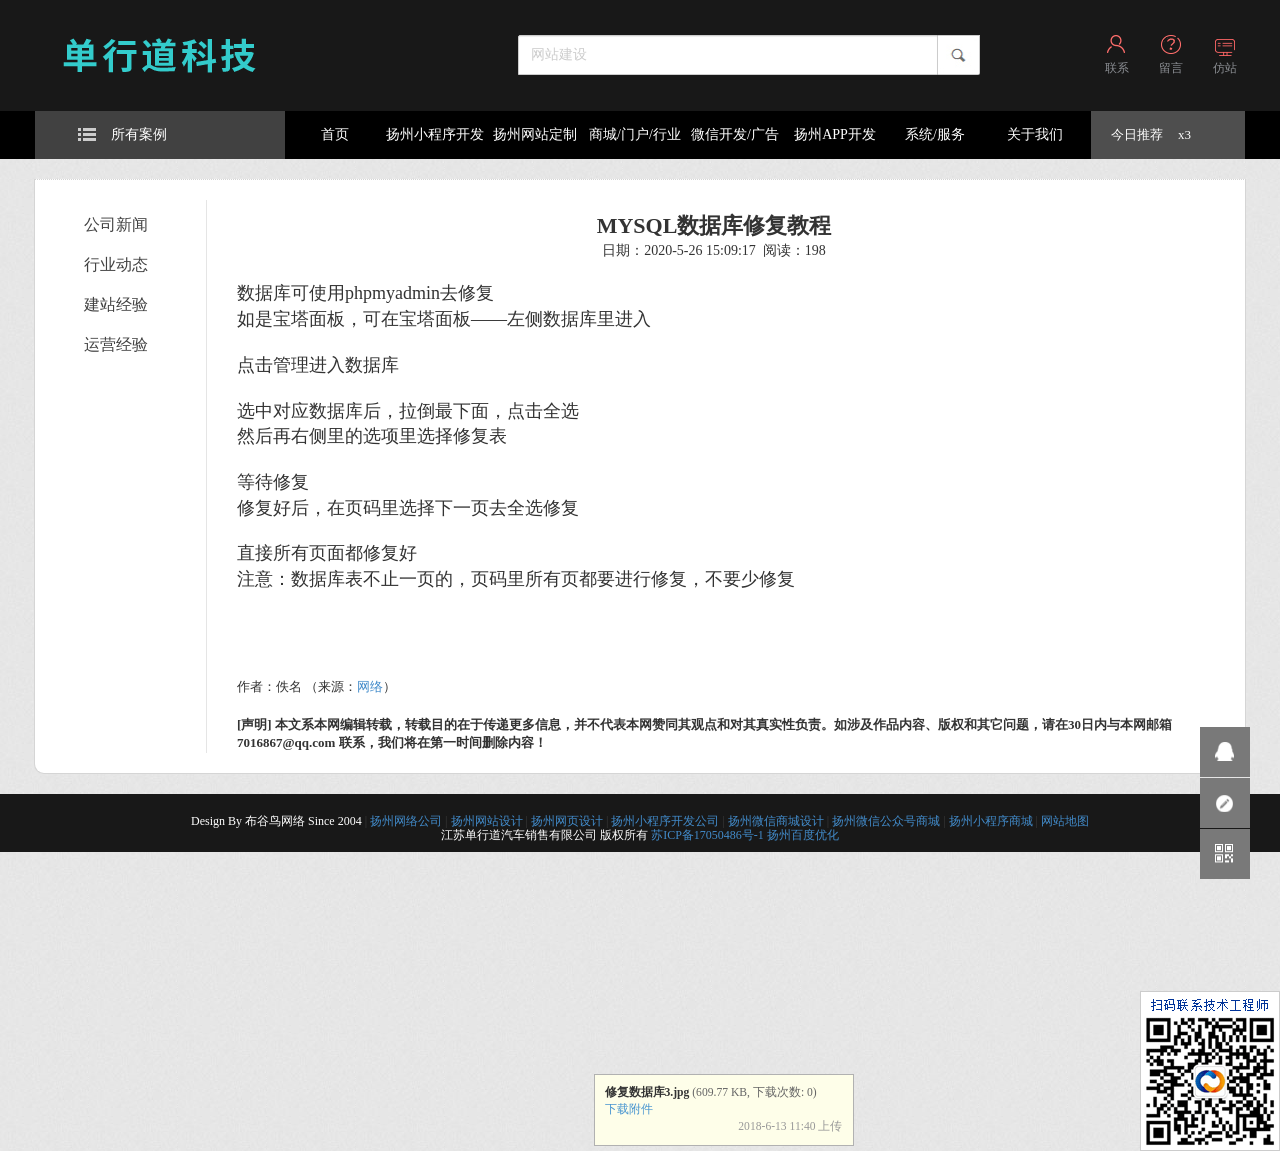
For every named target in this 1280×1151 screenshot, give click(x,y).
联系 (1117, 68)
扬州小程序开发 (435, 134)
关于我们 (1035, 134)
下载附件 (629, 1109)
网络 (370, 686)
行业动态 (116, 264)
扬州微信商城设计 (776, 821)
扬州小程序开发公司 (665, 821)
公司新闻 (116, 224)
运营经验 (116, 344)
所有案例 (122, 134)
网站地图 (1065, 821)
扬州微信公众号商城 (886, 821)
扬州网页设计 (567, 821)
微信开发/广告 (735, 134)
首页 (335, 134)
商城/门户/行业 (635, 134)
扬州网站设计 (487, 821)
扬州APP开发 (835, 134)
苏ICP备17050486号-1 (707, 835)
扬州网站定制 (535, 134)
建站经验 (116, 304)
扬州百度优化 (803, 835)
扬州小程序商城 (991, 821)
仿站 (1225, 68)
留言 (1171, 68)
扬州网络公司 (406, 821)
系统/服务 (935, 134)
